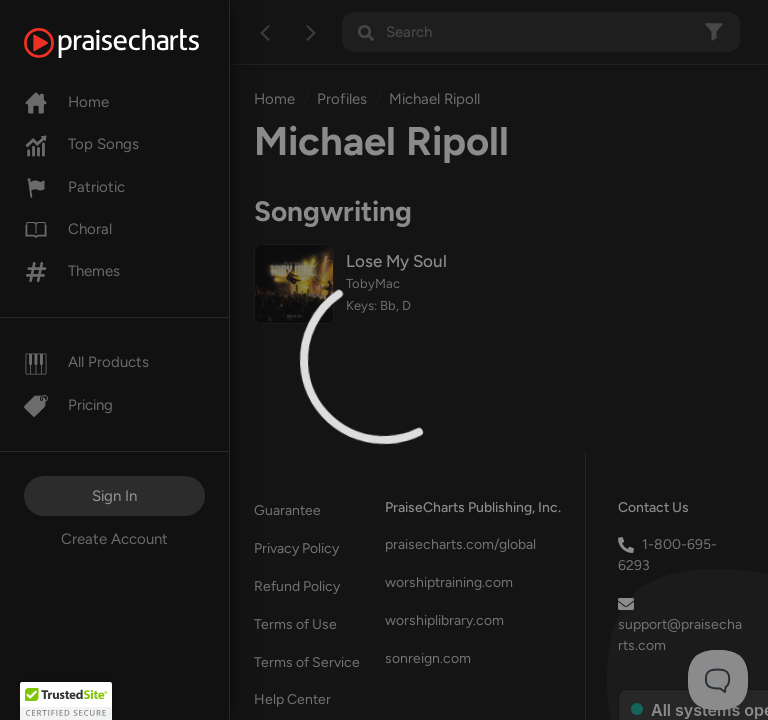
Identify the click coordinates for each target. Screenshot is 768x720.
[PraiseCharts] (136, 43)
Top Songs (81, 144)
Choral (68, 229)
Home (66, 102)
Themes (72, 271)
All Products (86, 362)
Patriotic (74, 187)
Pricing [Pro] (68, 405)
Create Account (114, 539)
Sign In (114, 496)
